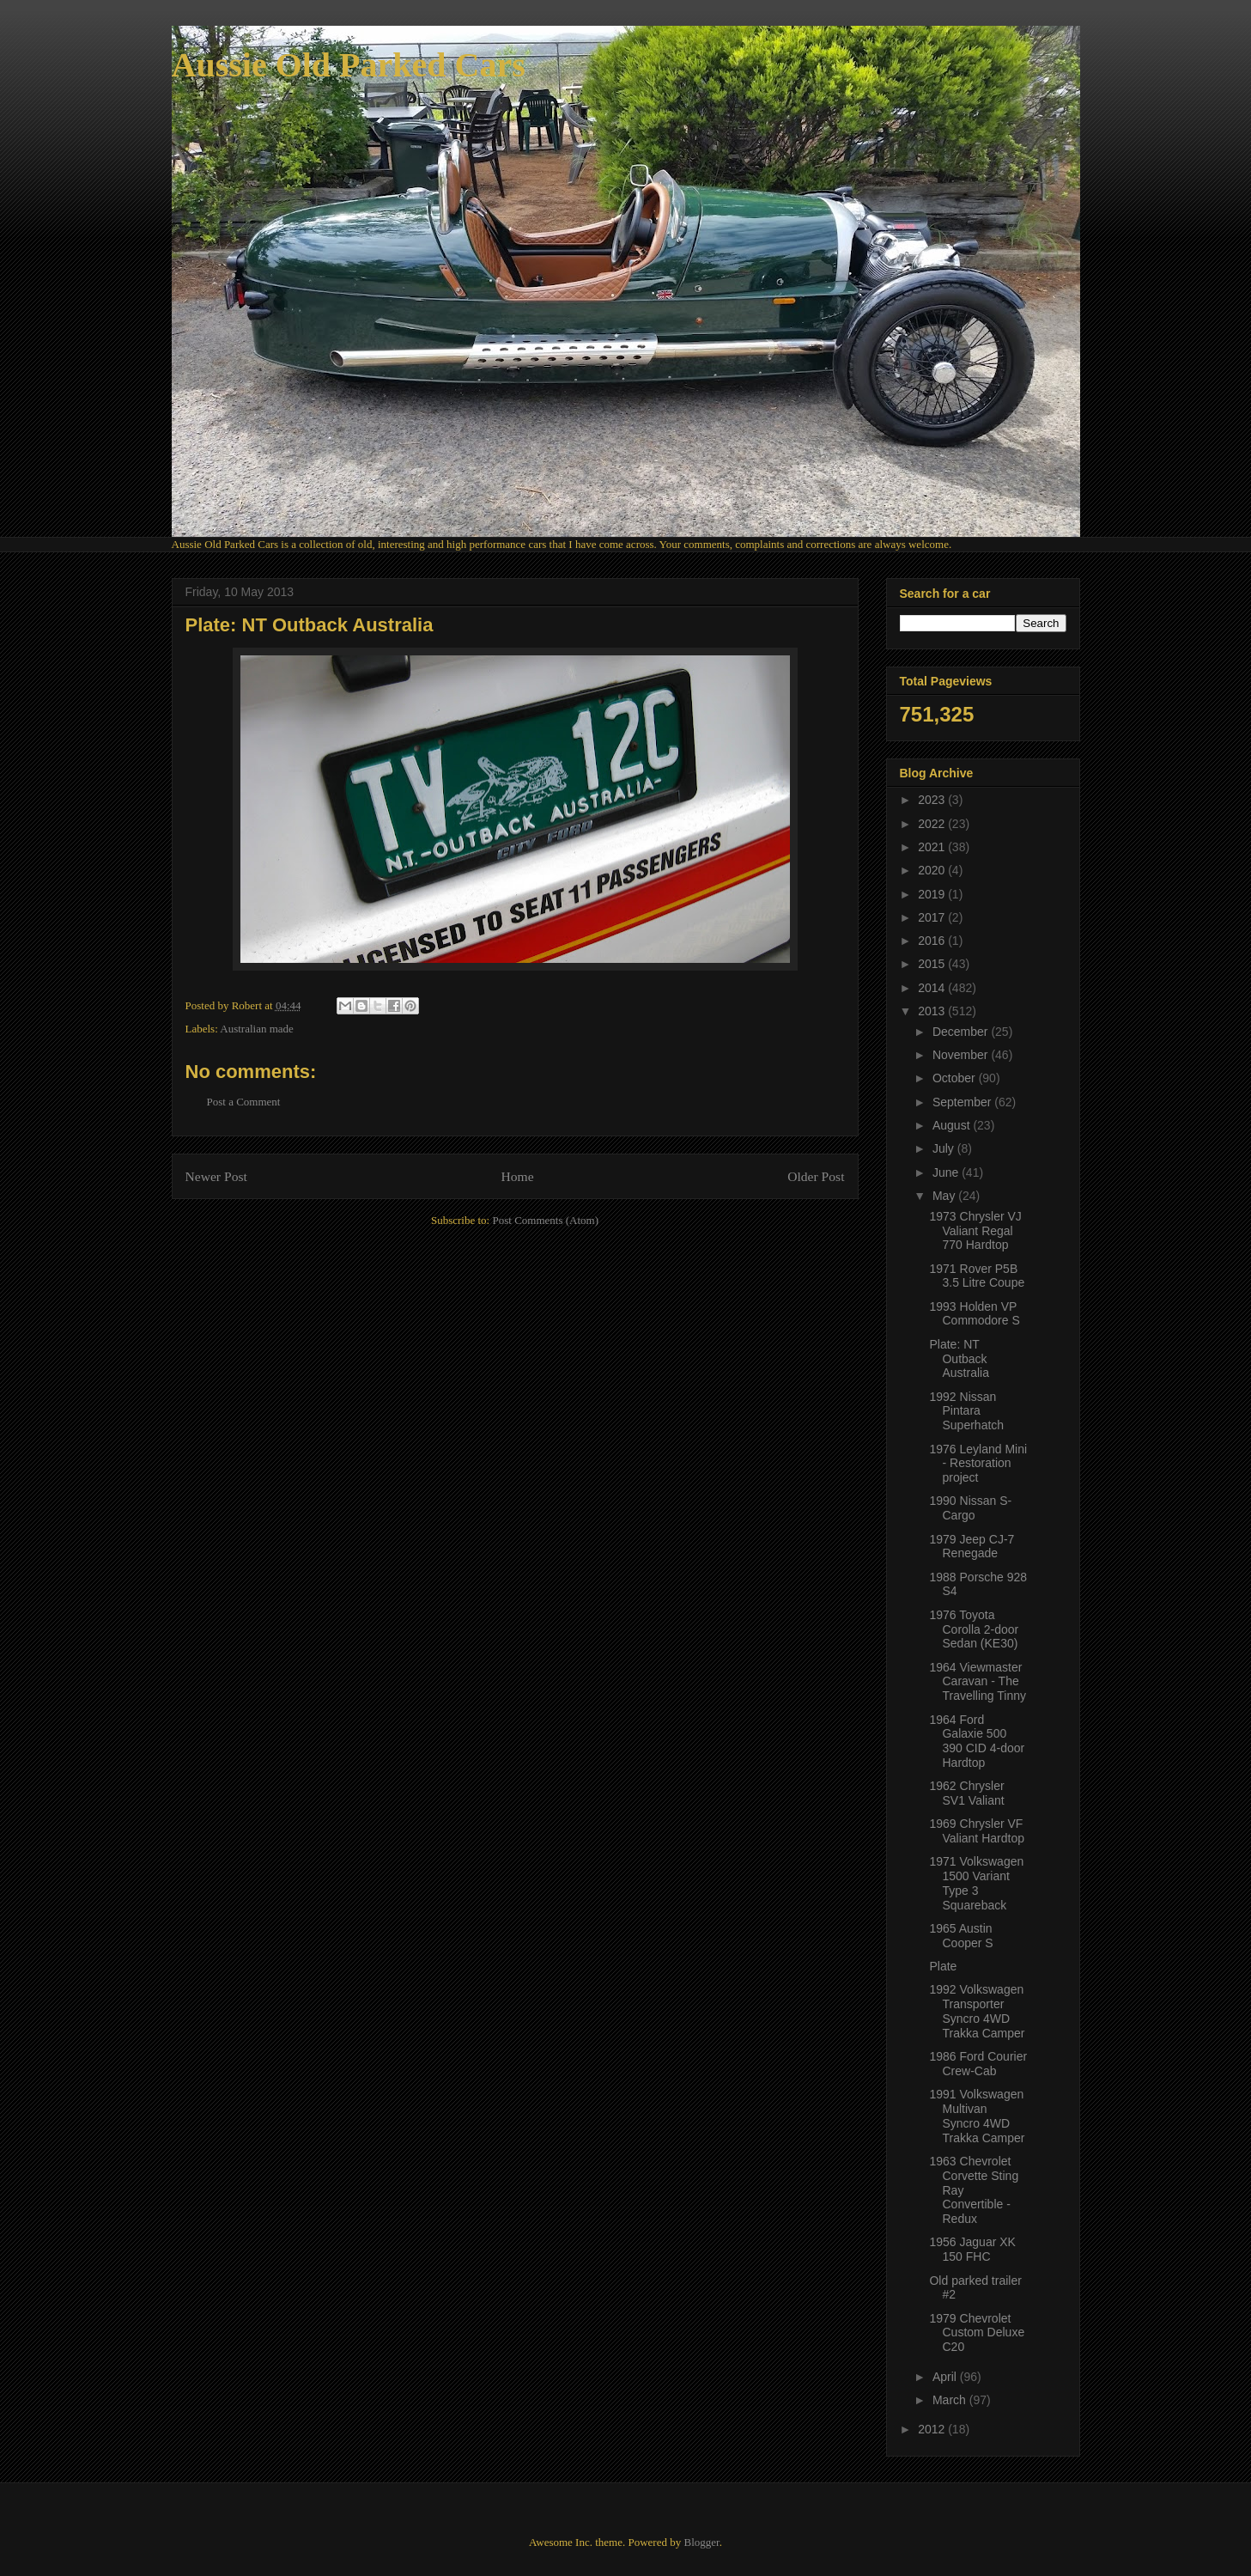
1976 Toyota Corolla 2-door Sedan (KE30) (973, 1629)
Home (517, 1176)
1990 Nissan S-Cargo (970, 1508)
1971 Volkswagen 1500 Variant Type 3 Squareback (976, 1882)
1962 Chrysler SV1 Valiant (966, 1793)
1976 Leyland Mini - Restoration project (978, 1463)
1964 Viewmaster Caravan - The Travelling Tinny (977, 1681)
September (963, 1102)
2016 (933, 940)
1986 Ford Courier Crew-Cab (978, 2063)
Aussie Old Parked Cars (348, 65)
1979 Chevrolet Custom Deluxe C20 (976, 2332)
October (955, 1078)
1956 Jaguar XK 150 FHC (972, 2249)
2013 (933, 1011)
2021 (933, 847)
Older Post (815, 1176)
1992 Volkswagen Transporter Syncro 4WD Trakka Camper (976, 2010)
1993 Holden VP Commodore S (974, 1314)
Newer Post (216, 1176)
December (961, 1031)
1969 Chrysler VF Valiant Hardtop (976, 1831)
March (950, 2400)
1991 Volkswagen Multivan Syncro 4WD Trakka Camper (976, 2115)
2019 (933, 894)
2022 (933, 824)
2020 (933, 870)
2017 (933, 917)
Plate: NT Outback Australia (958, 1358)
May (945, 1196)
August (952, 1125)
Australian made (257, 1028)
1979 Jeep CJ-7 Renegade (971, 1546)
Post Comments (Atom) (545, 1220)
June (947, 1172)
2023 (933, 800)
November (961, 1055)
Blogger (701, 2542)
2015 (933, 964)
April (946, 2377)
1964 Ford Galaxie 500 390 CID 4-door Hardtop (976, 1741)
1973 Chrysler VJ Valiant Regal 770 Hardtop (975, 1230)
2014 (933, 988)
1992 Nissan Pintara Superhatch (966, 1411)
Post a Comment (244, 1101)
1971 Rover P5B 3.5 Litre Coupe (976, 1276)
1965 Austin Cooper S (961, 1935)
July (944, 1148)
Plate (942, 1966)
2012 (933, 2429)
